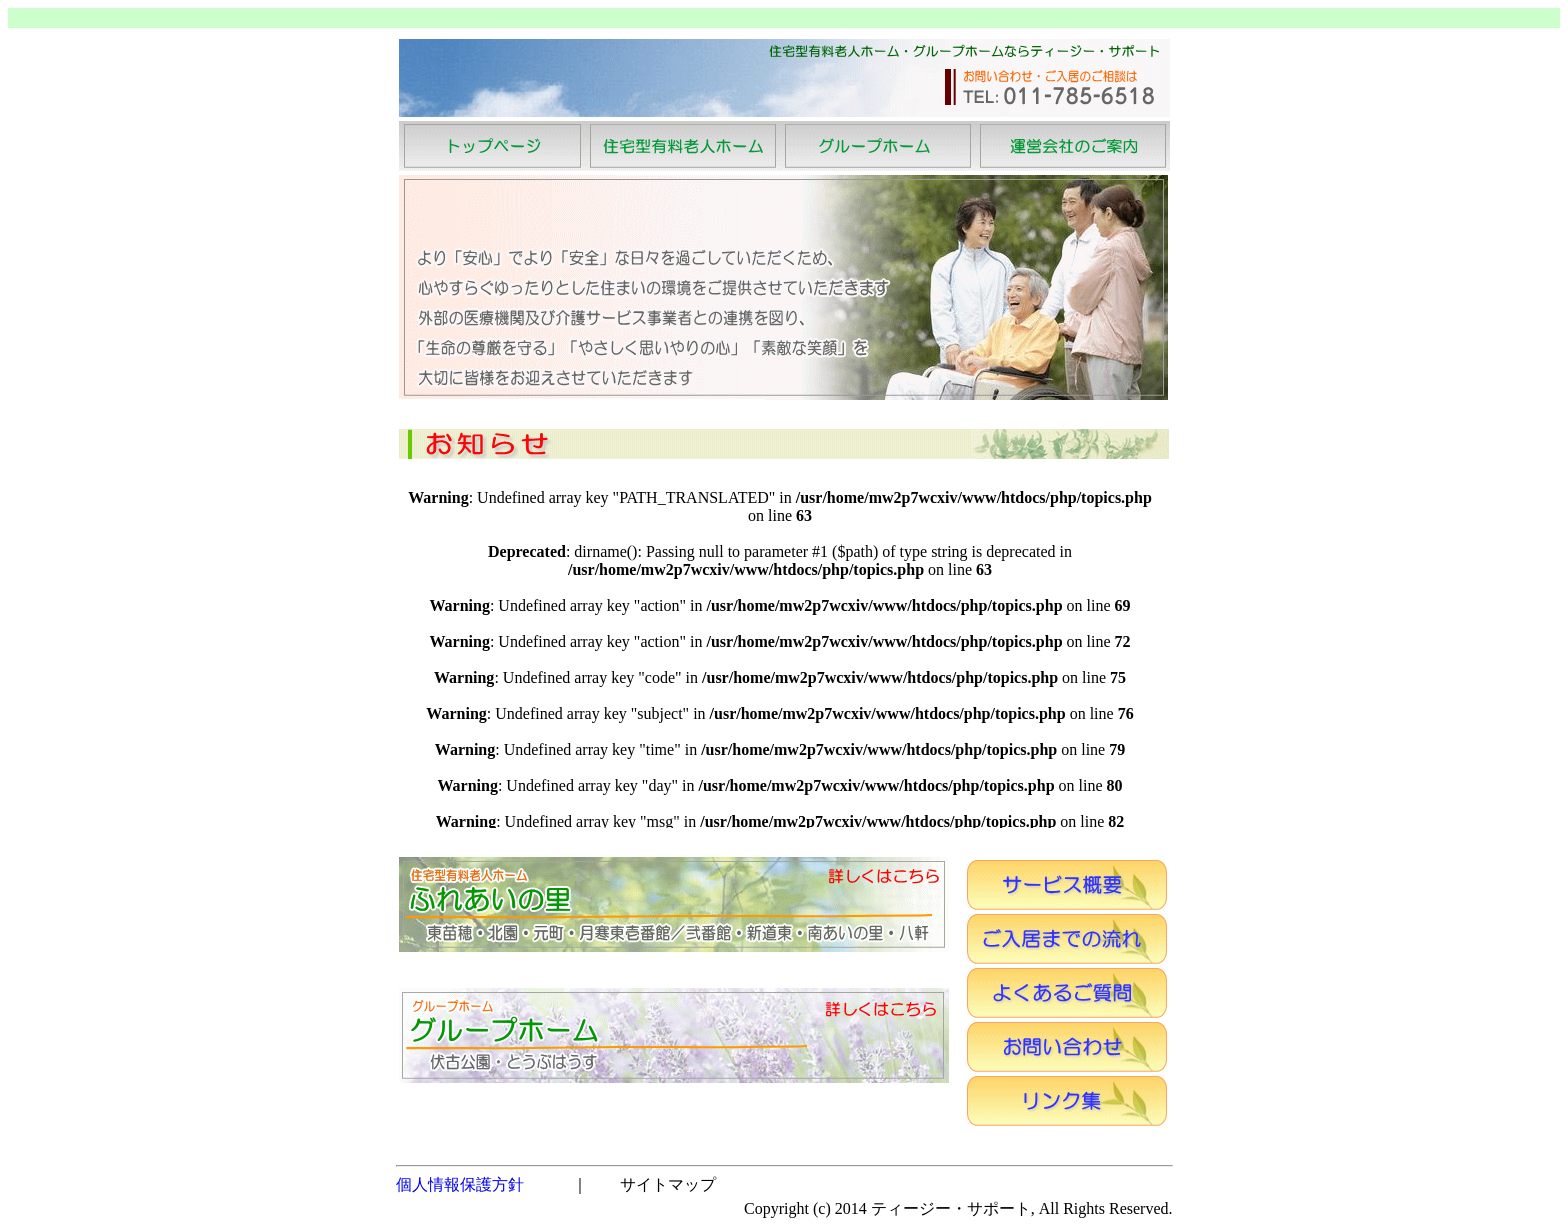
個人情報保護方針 (460, 1184)
